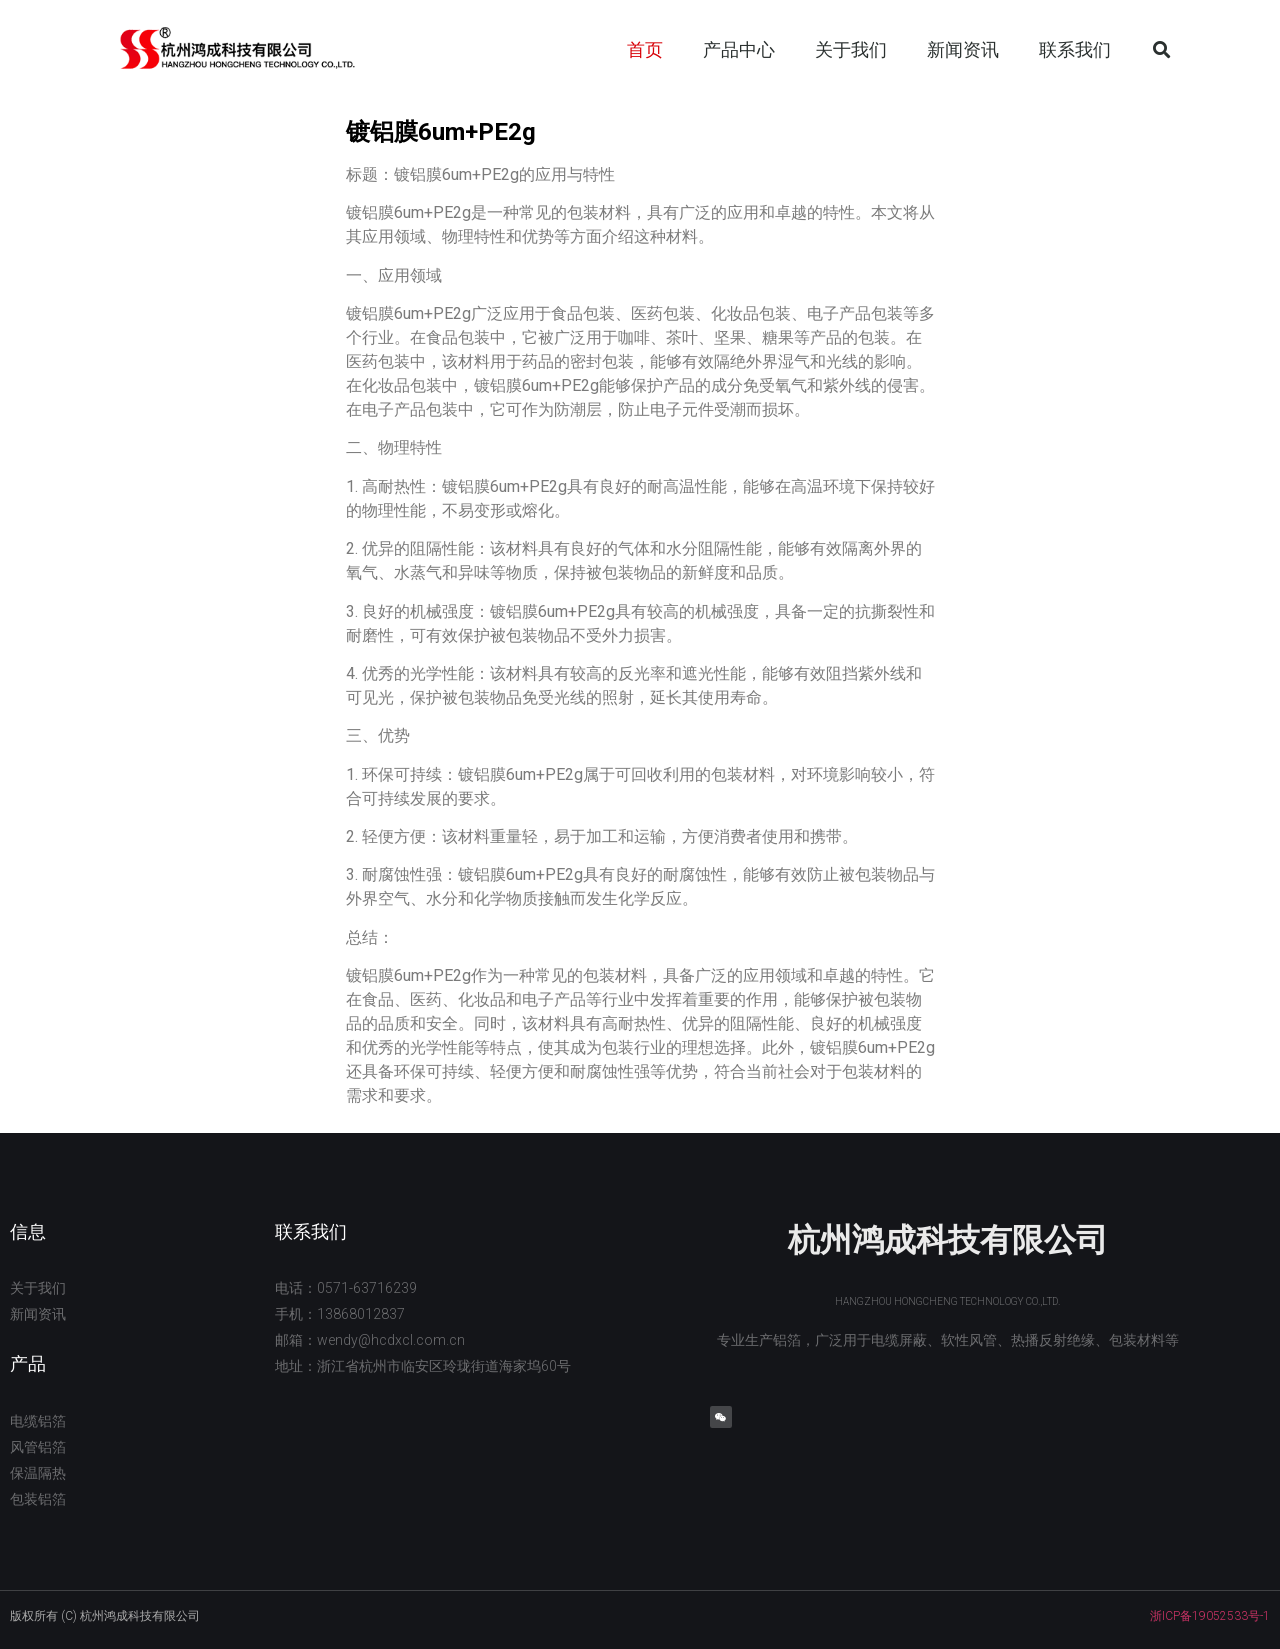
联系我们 (1075, 50)
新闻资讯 (963, 50)
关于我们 (851, 50)
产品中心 (739, 50)
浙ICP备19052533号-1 (1210, 1616)
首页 (645, 50)
